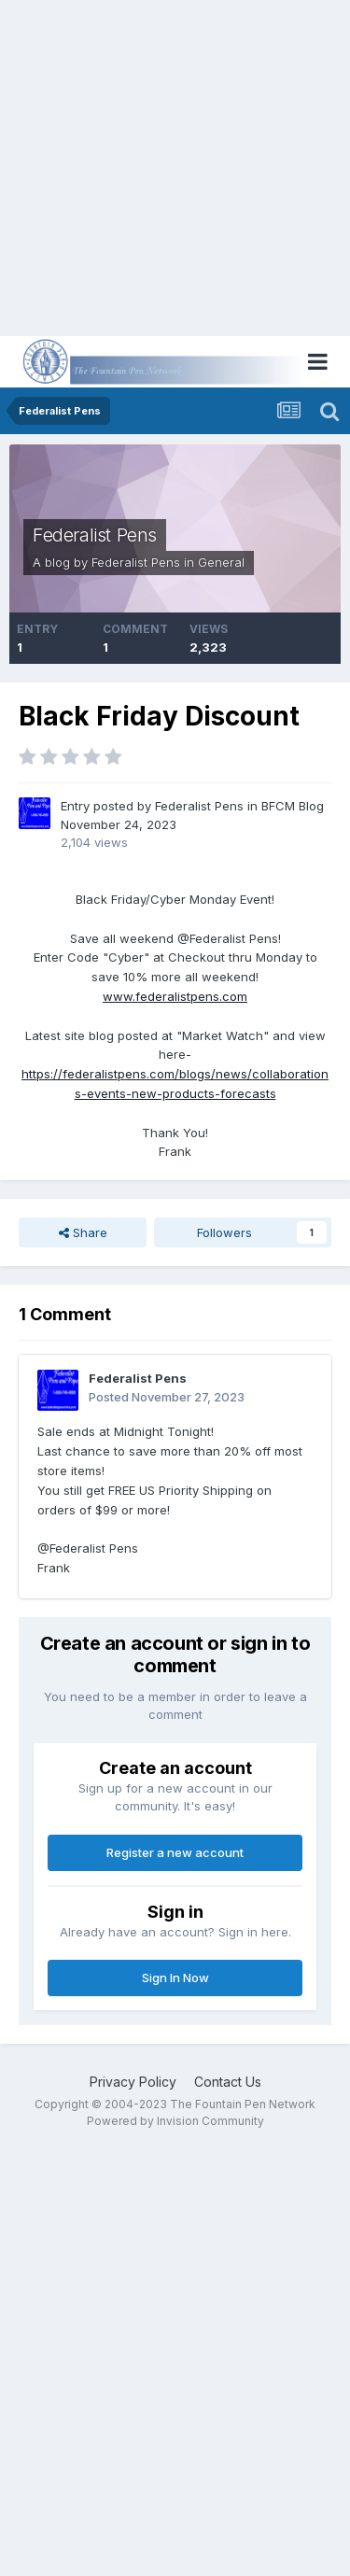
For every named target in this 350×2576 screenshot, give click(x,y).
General (221, 562)
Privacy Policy (133, 2082)
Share (83, 1232)
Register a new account (175, 1852)
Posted (167, 1396)
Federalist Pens (95, 535)
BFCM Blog (292, 805)
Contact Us (227, 2082)
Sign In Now (175, 1977)
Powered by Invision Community (175, 2121)
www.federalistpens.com (175, 996)
